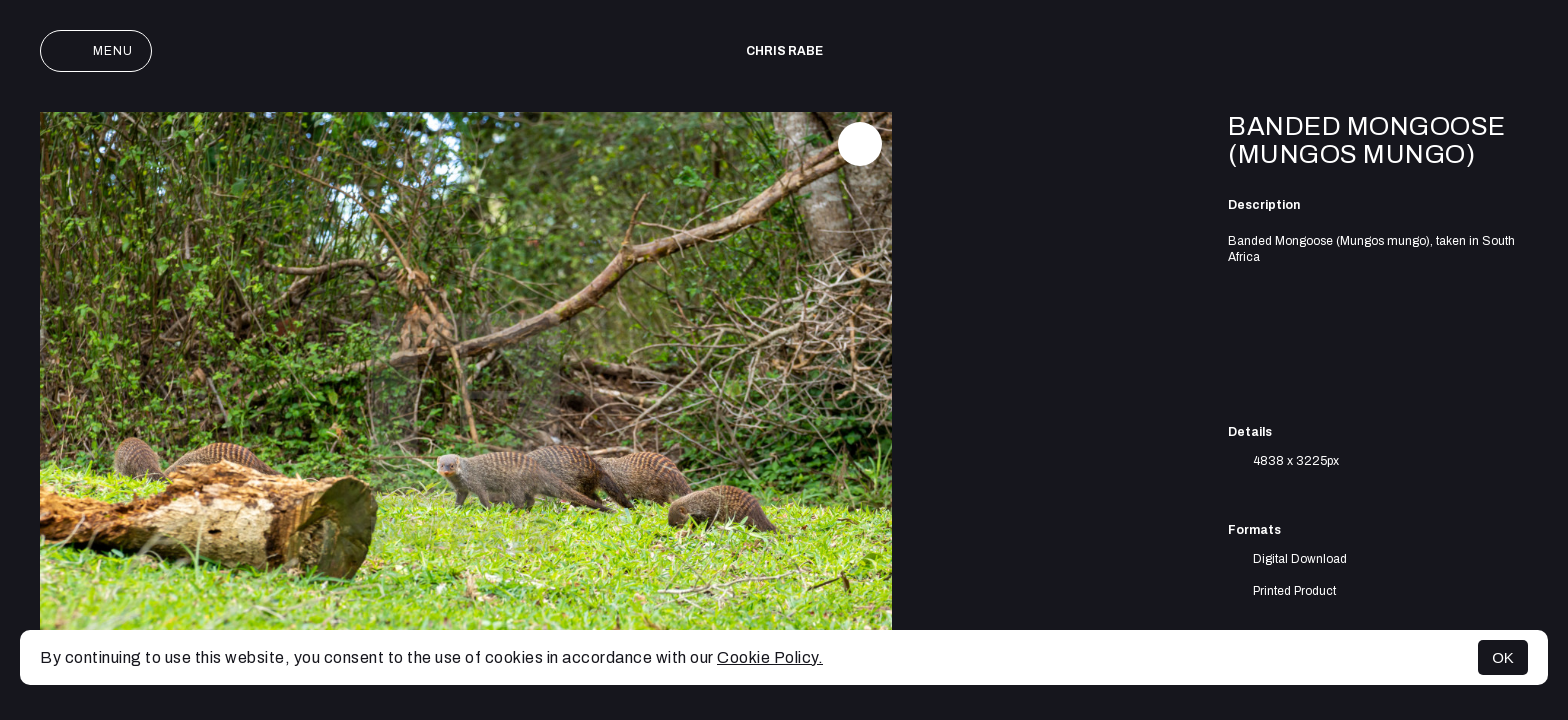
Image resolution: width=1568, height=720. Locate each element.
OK (1503, 657)
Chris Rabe (784, 51)
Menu (96, 51)
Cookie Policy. (770, 657)
